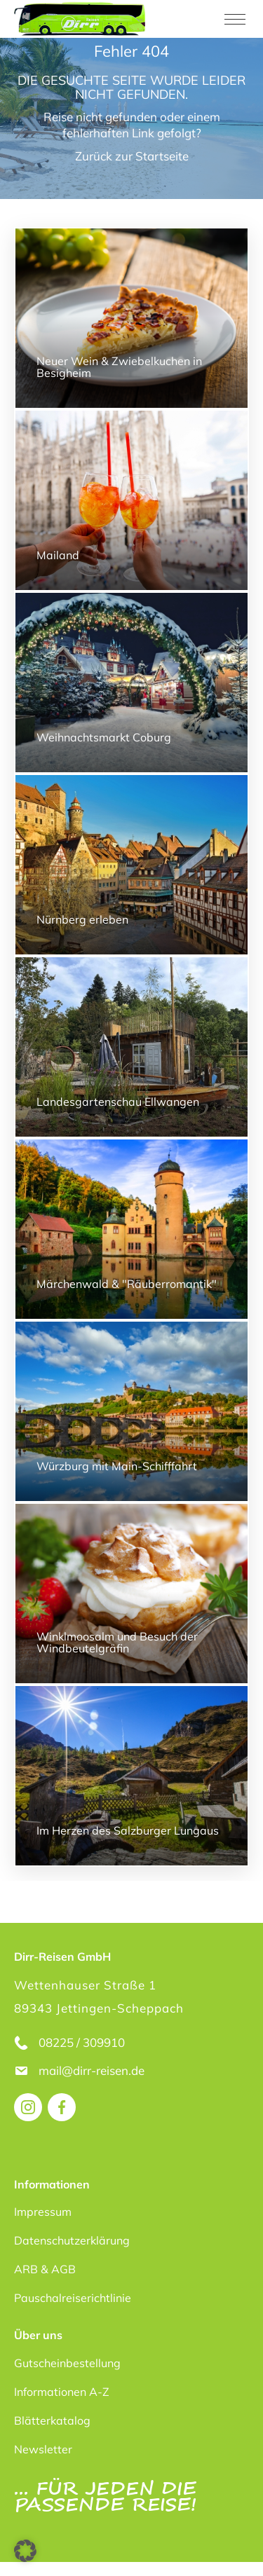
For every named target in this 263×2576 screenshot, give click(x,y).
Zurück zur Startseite (132, 156)
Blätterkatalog (52, 2420)
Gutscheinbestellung (67, 2363)
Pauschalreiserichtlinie (72, 2298)
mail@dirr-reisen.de (93, 2070)
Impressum (43, 2212)
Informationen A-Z (61, 2392)
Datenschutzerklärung (72, 2240)
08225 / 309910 (82, 2042)
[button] (25, 2551)
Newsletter (43, 2449)
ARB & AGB (45, 2269)
